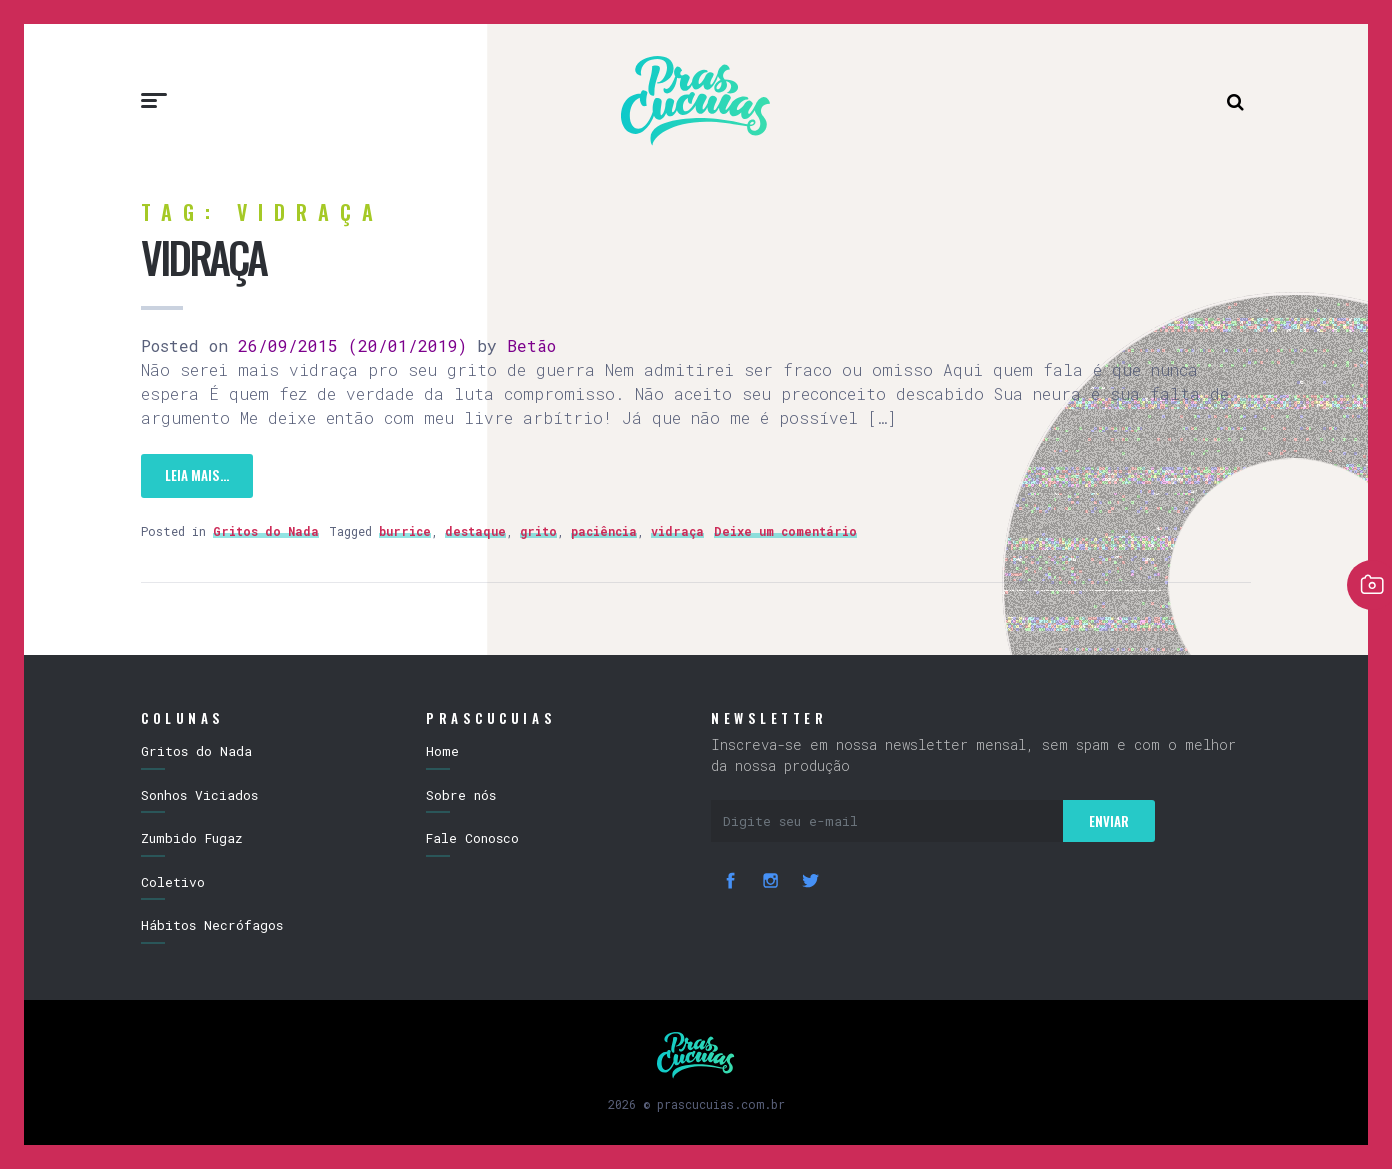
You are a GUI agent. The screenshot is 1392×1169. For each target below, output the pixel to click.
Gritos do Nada (266, 531)
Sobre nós (461, 795)
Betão (526, 345)
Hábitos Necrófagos (212, 925)
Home (442, 751)
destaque (475, 531)
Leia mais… (197, 475)
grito (538, 531)
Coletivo (173, 882)
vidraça (677, 531)
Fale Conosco (472, 838)
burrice (405, 531)
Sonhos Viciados (199, 795)
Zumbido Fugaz (192, 838)
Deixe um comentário (785, 531)
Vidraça (203, 257)
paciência (604, 531)
